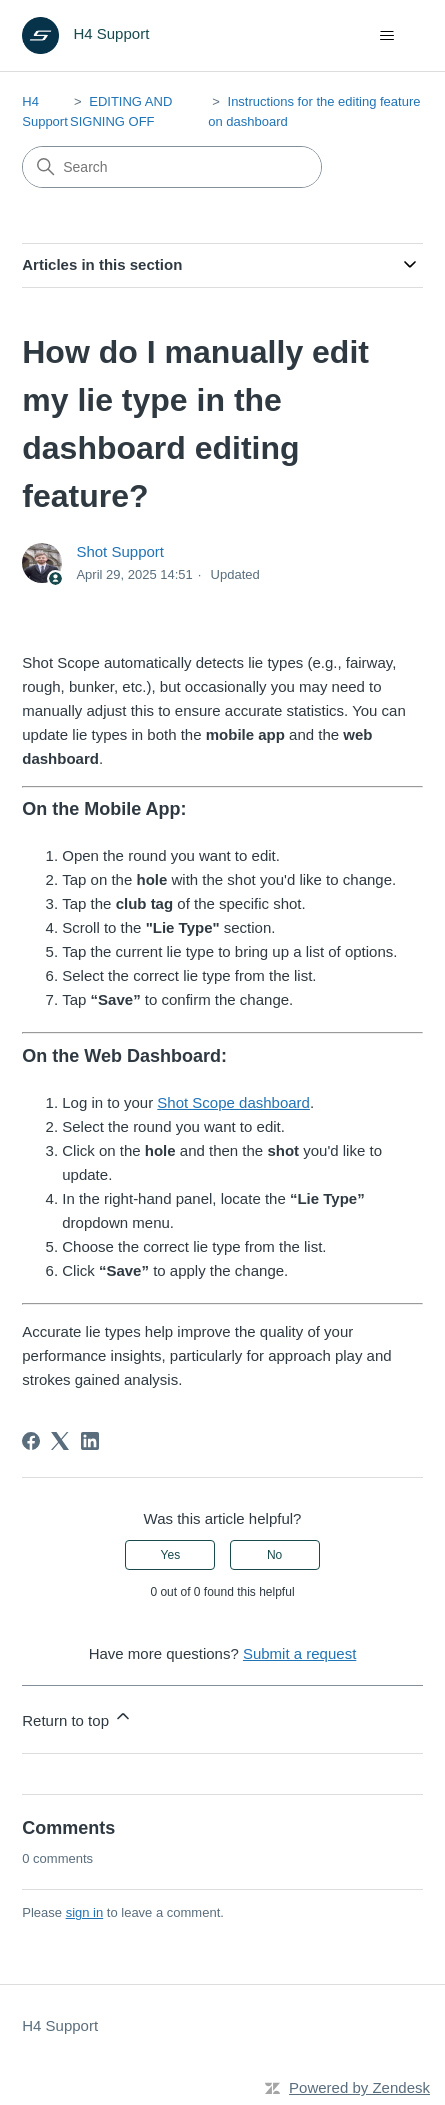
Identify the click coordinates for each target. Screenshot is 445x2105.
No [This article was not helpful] (274, 1555)
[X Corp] (60, 1441)
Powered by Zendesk (359, 2087)
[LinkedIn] (90, 1441)
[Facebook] (31, 1441)
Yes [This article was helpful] (171, 1555)
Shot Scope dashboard (233, 1102)
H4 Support (60, 2025)
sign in (85, 1912)
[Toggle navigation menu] (387, 36)
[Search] (172, 167)
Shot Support (120, 551)
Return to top (77, 1717)
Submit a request (299, 1653)
